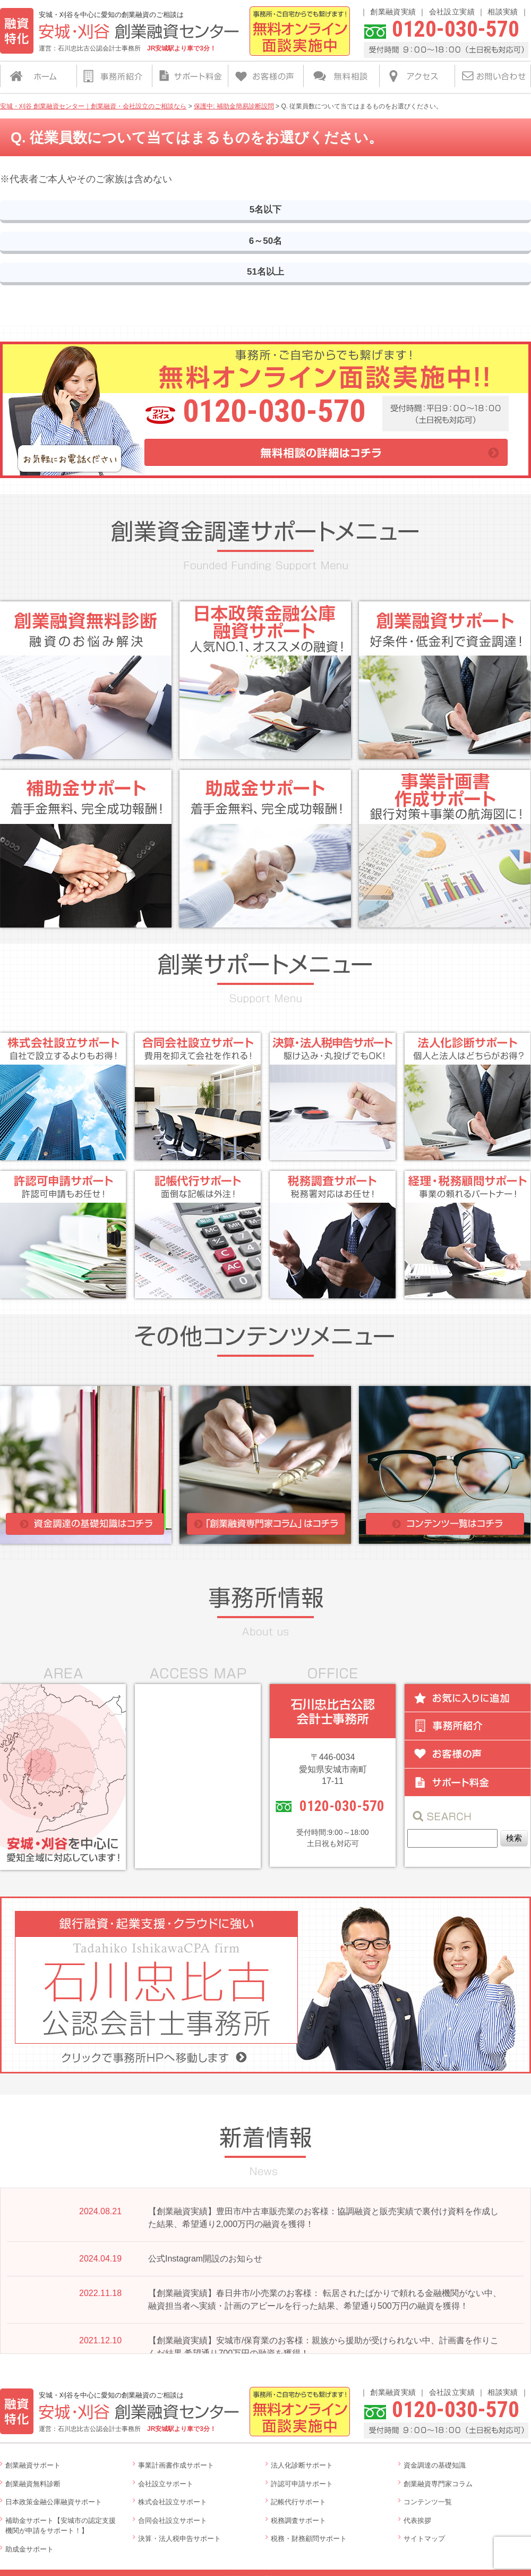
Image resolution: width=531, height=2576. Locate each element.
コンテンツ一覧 (428, 2499)
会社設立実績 (452, 11)
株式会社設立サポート (172, 2499)
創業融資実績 (393, 11)
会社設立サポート (165, 2481)
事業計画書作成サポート (176, 2463)
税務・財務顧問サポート (309, 2536)
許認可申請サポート (302, 2481)
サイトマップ (424, 2536)
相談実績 (502, 11)
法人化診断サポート (302, 2463)
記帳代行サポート (298, 2499)
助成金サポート (29, 2546)
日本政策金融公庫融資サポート (53, 2499)
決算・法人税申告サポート (179, 2536)
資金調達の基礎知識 (435, 2463)
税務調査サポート (298, 2517)
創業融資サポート (33, 2463)
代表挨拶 (417, 2517)
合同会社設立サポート (172, 2517)
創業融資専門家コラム (438, 2481)
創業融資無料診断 (33, 2481)
